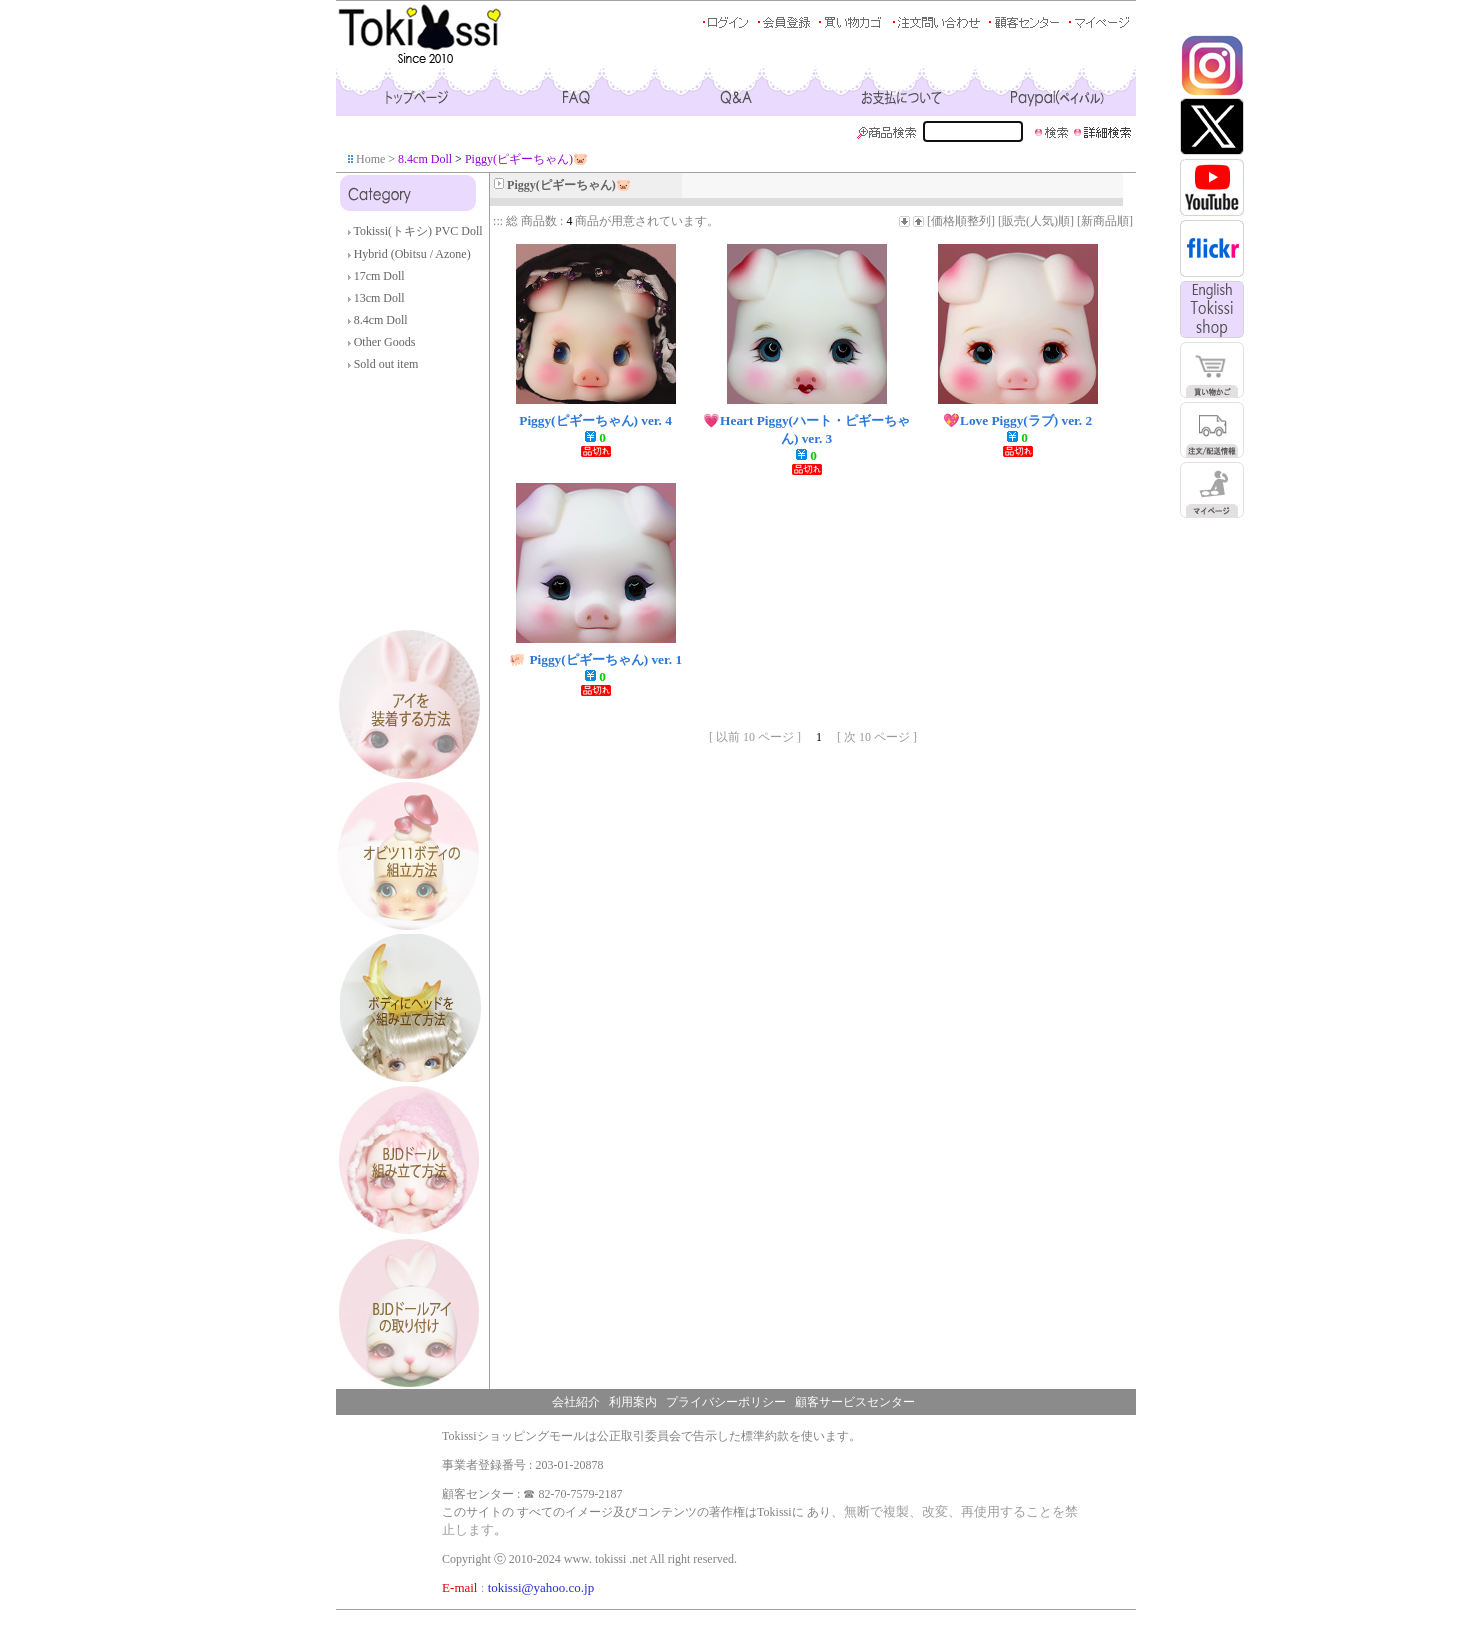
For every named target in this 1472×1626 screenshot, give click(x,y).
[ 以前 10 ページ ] (755, 737)
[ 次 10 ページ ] (877, 737)
